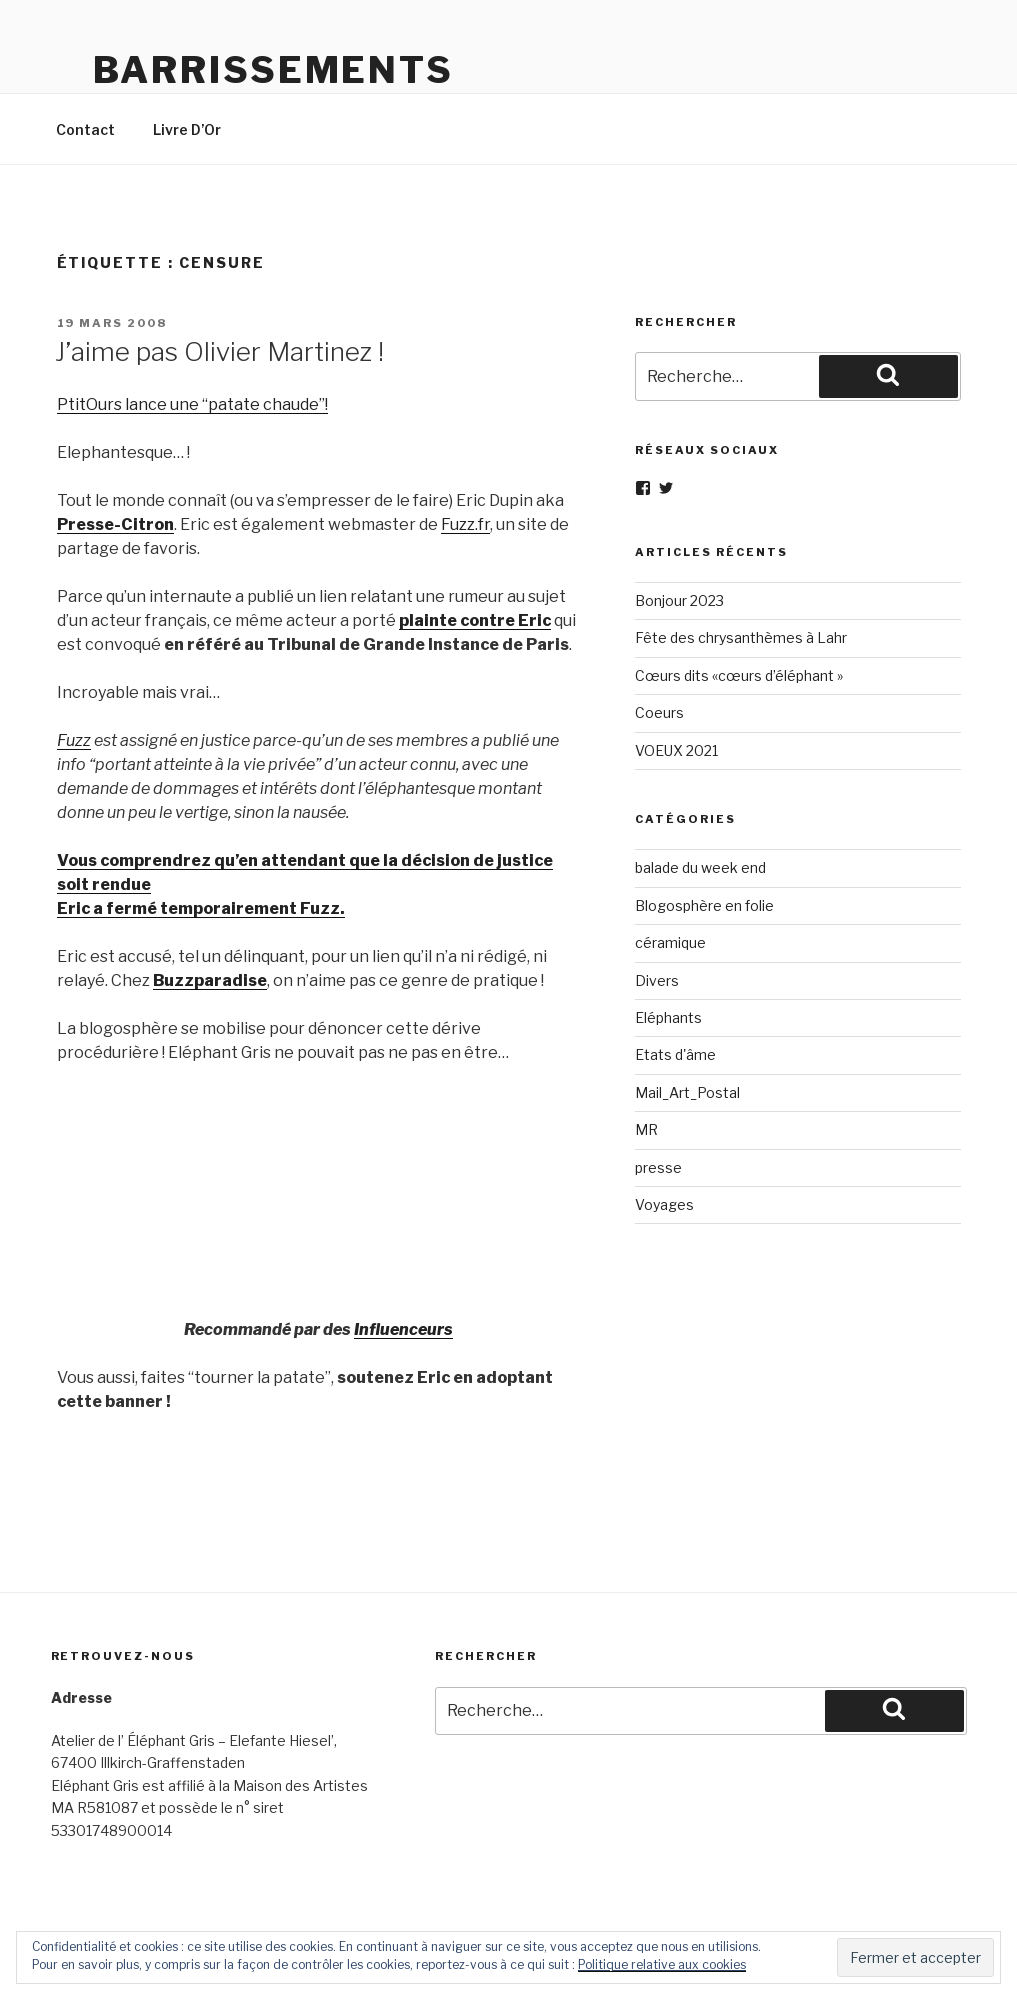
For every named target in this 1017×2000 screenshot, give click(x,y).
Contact (85, 129)
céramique (670, 942)
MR (646, 1129)
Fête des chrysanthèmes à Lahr (741, 637)
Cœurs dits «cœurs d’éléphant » (739, 675)
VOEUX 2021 (676, 750)
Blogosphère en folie (704, 905)
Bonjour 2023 (679, 600)
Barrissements (273, 70)
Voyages (664, 1204)
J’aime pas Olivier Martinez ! (219, 351)
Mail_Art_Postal (687, 1092)
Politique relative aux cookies (662, 1964)
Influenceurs (403, 1329)
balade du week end (700, 867)
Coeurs (659, 712)
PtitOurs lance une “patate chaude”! (192, 404)
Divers (657, 980)
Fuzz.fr (465, 524)
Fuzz (74, 740)
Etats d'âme (675, 1054)
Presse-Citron (115, 524)
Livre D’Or (187, 129)
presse (658, 1167)
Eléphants (668, 1017)
